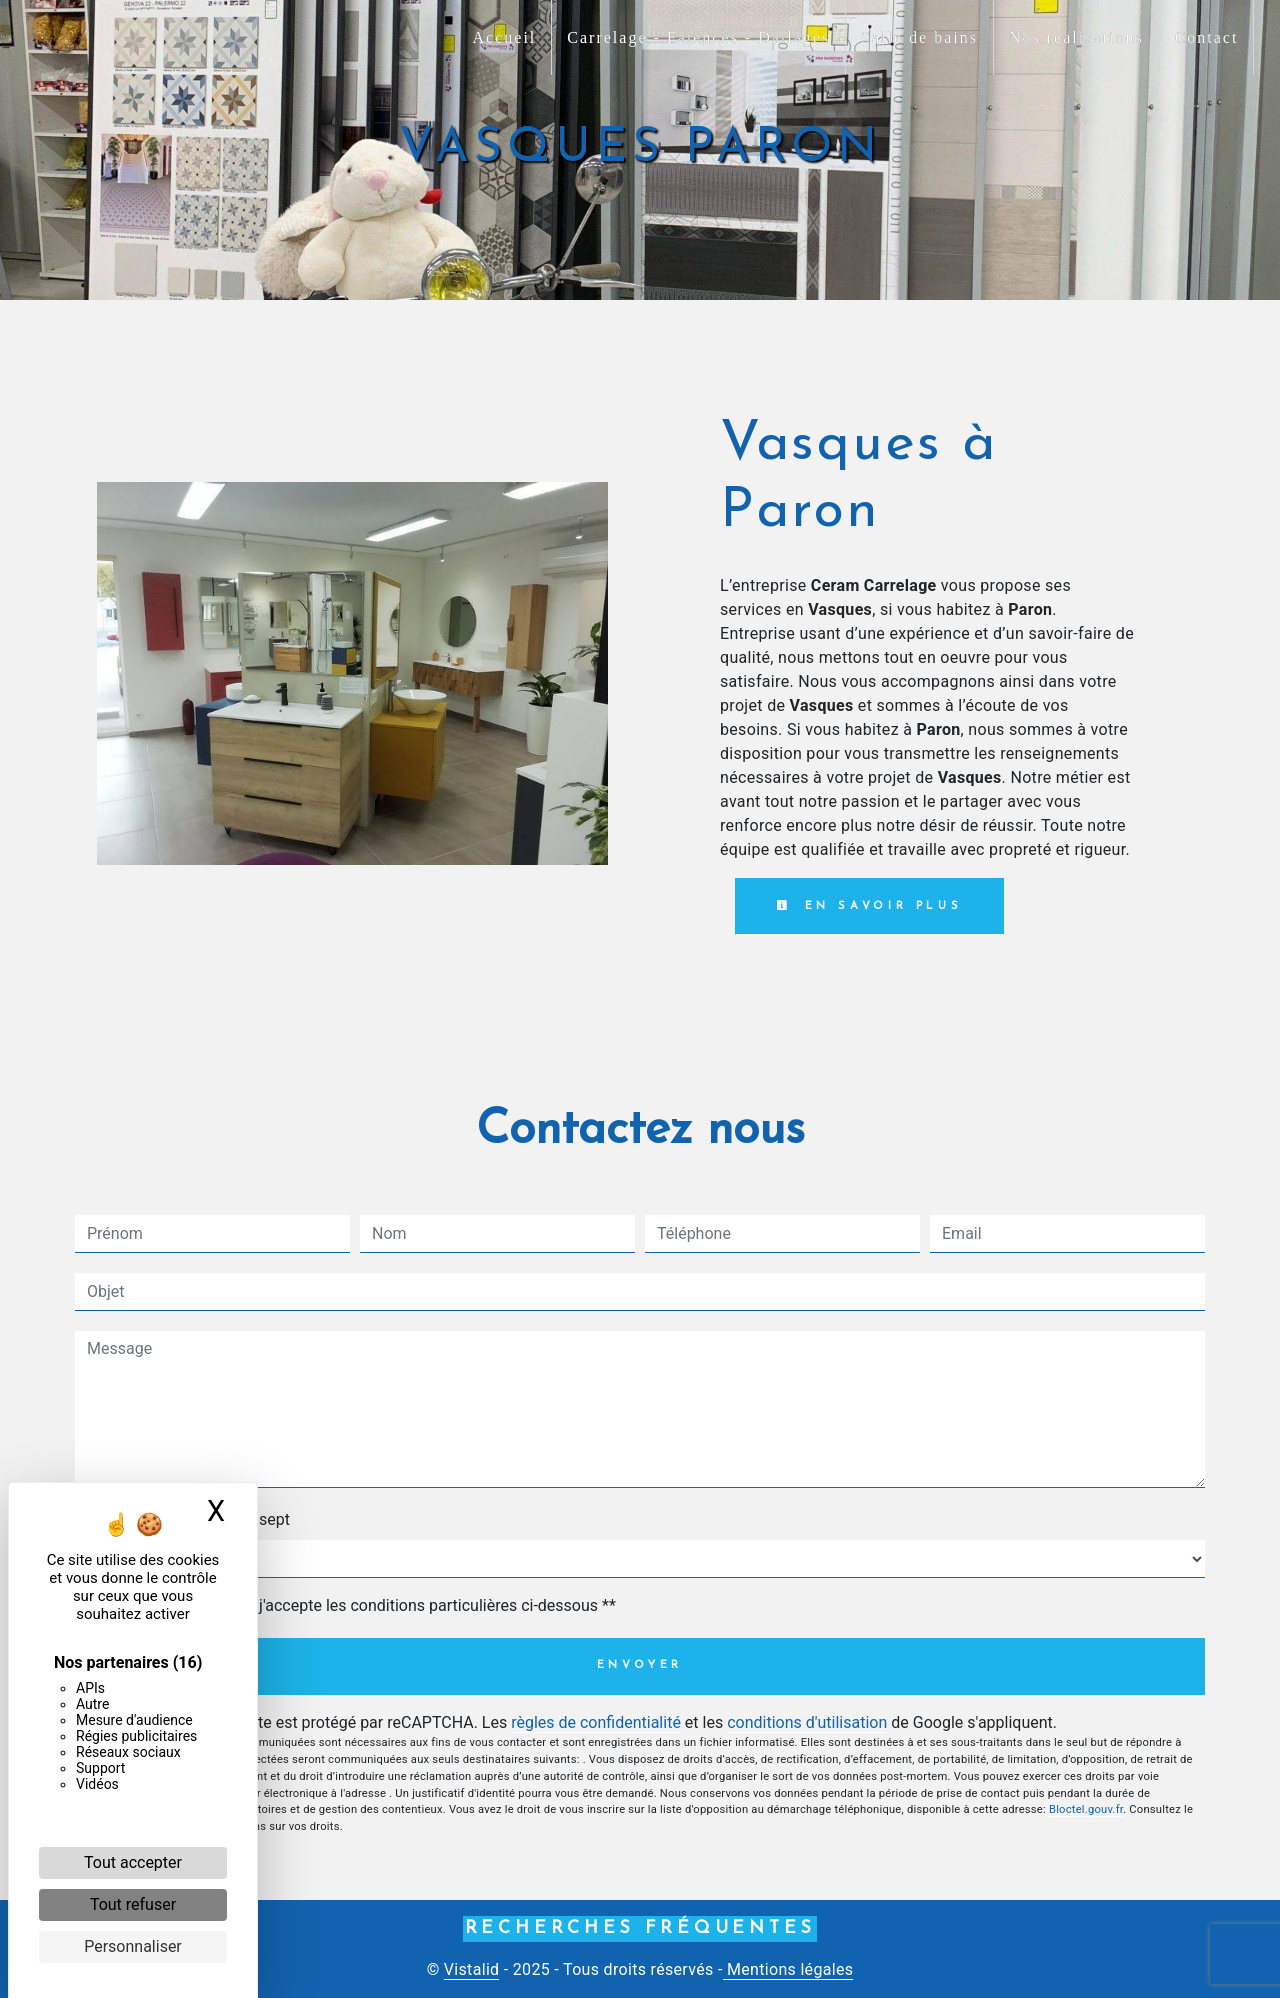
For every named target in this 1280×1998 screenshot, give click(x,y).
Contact (1207, 37)
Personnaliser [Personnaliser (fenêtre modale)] (133, 1946)
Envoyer (640, 1665)
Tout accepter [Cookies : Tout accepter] (133, 1862)
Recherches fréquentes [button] (640, 1928)
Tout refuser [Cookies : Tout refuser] (133, 1904)
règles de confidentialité (596, 1722)
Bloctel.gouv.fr (1086, 1809)
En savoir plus (869, 906)
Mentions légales (788, 1969)
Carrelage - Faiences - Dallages (698, 37)
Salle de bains (919, 37)
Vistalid (472, 1969)
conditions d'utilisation (807, 1722)
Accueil (505, 37)
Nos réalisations (1076, 37)
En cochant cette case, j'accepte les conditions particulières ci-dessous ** (355, 1605)
